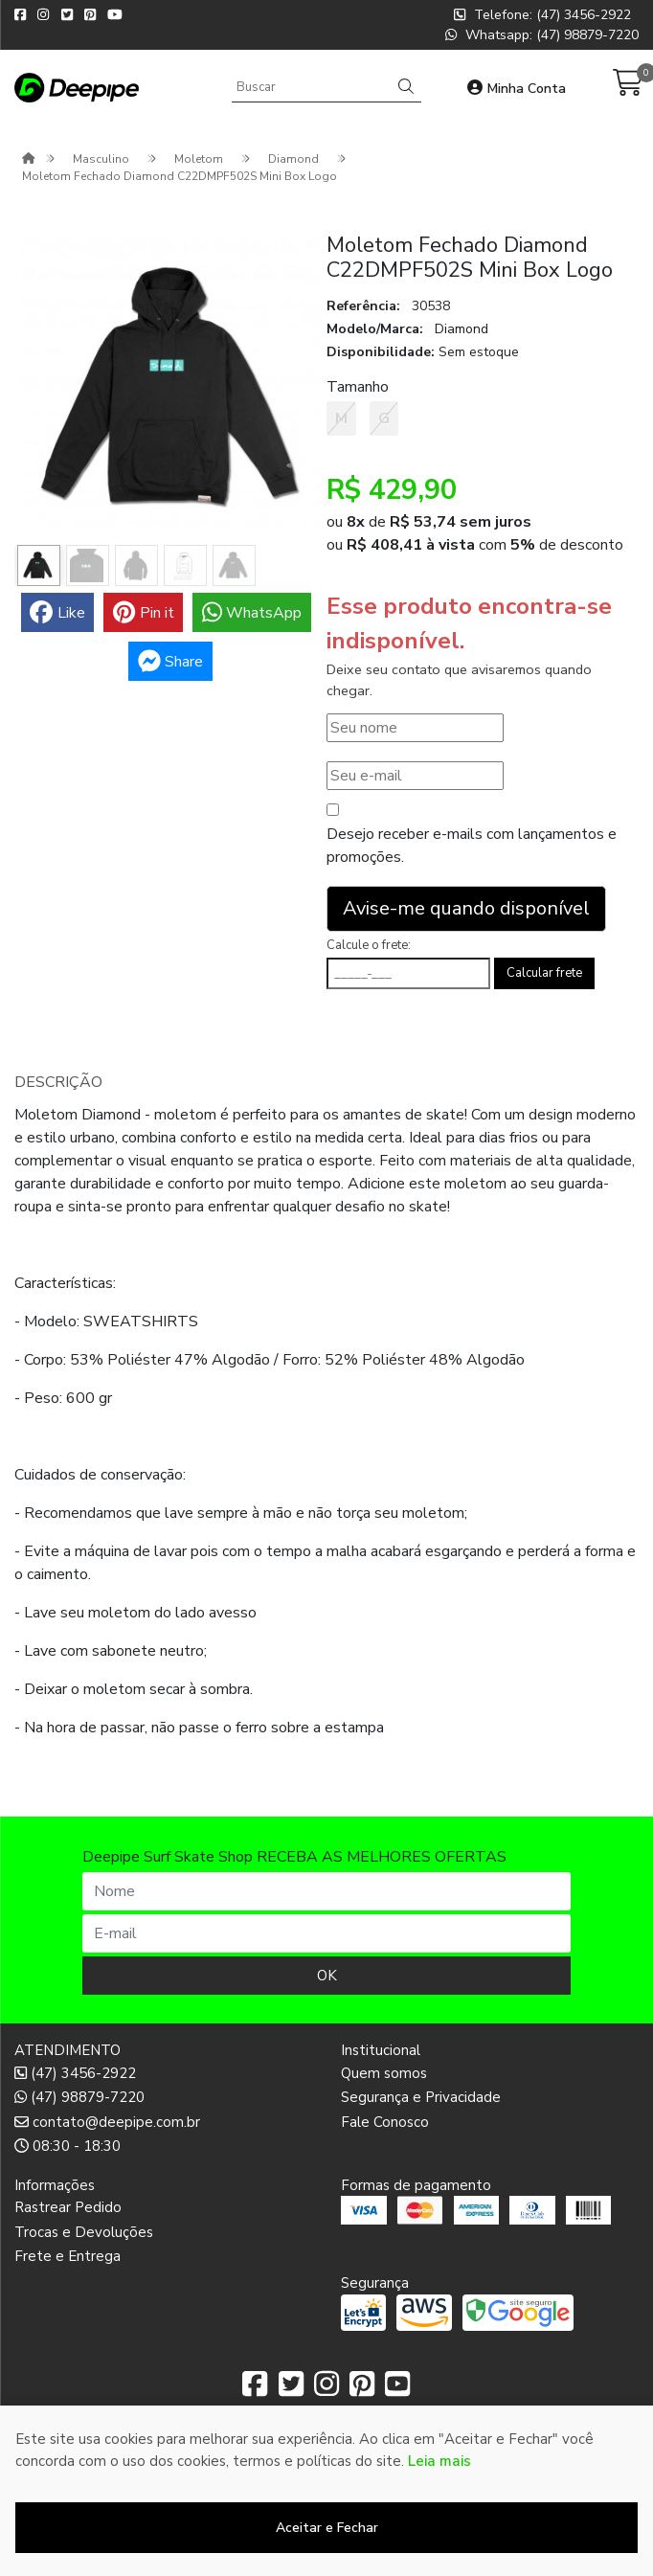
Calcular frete (544, 973)
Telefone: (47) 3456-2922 (542, 15)
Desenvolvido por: (327, 2560)
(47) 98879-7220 (79, 2097)
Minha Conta (516, 88)
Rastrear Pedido (68, 2207)
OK (327, 1975)
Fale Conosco (385, 2122)
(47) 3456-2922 (75, 2073)
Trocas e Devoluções (83, 2232)
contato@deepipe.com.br (107, 2122)
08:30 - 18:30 (67, 2146)
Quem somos (384, 2073)
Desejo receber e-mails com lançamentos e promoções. (471, 846)
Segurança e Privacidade (421, 2097)
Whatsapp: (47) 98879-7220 (542, 35)
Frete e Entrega (67, 2256)
